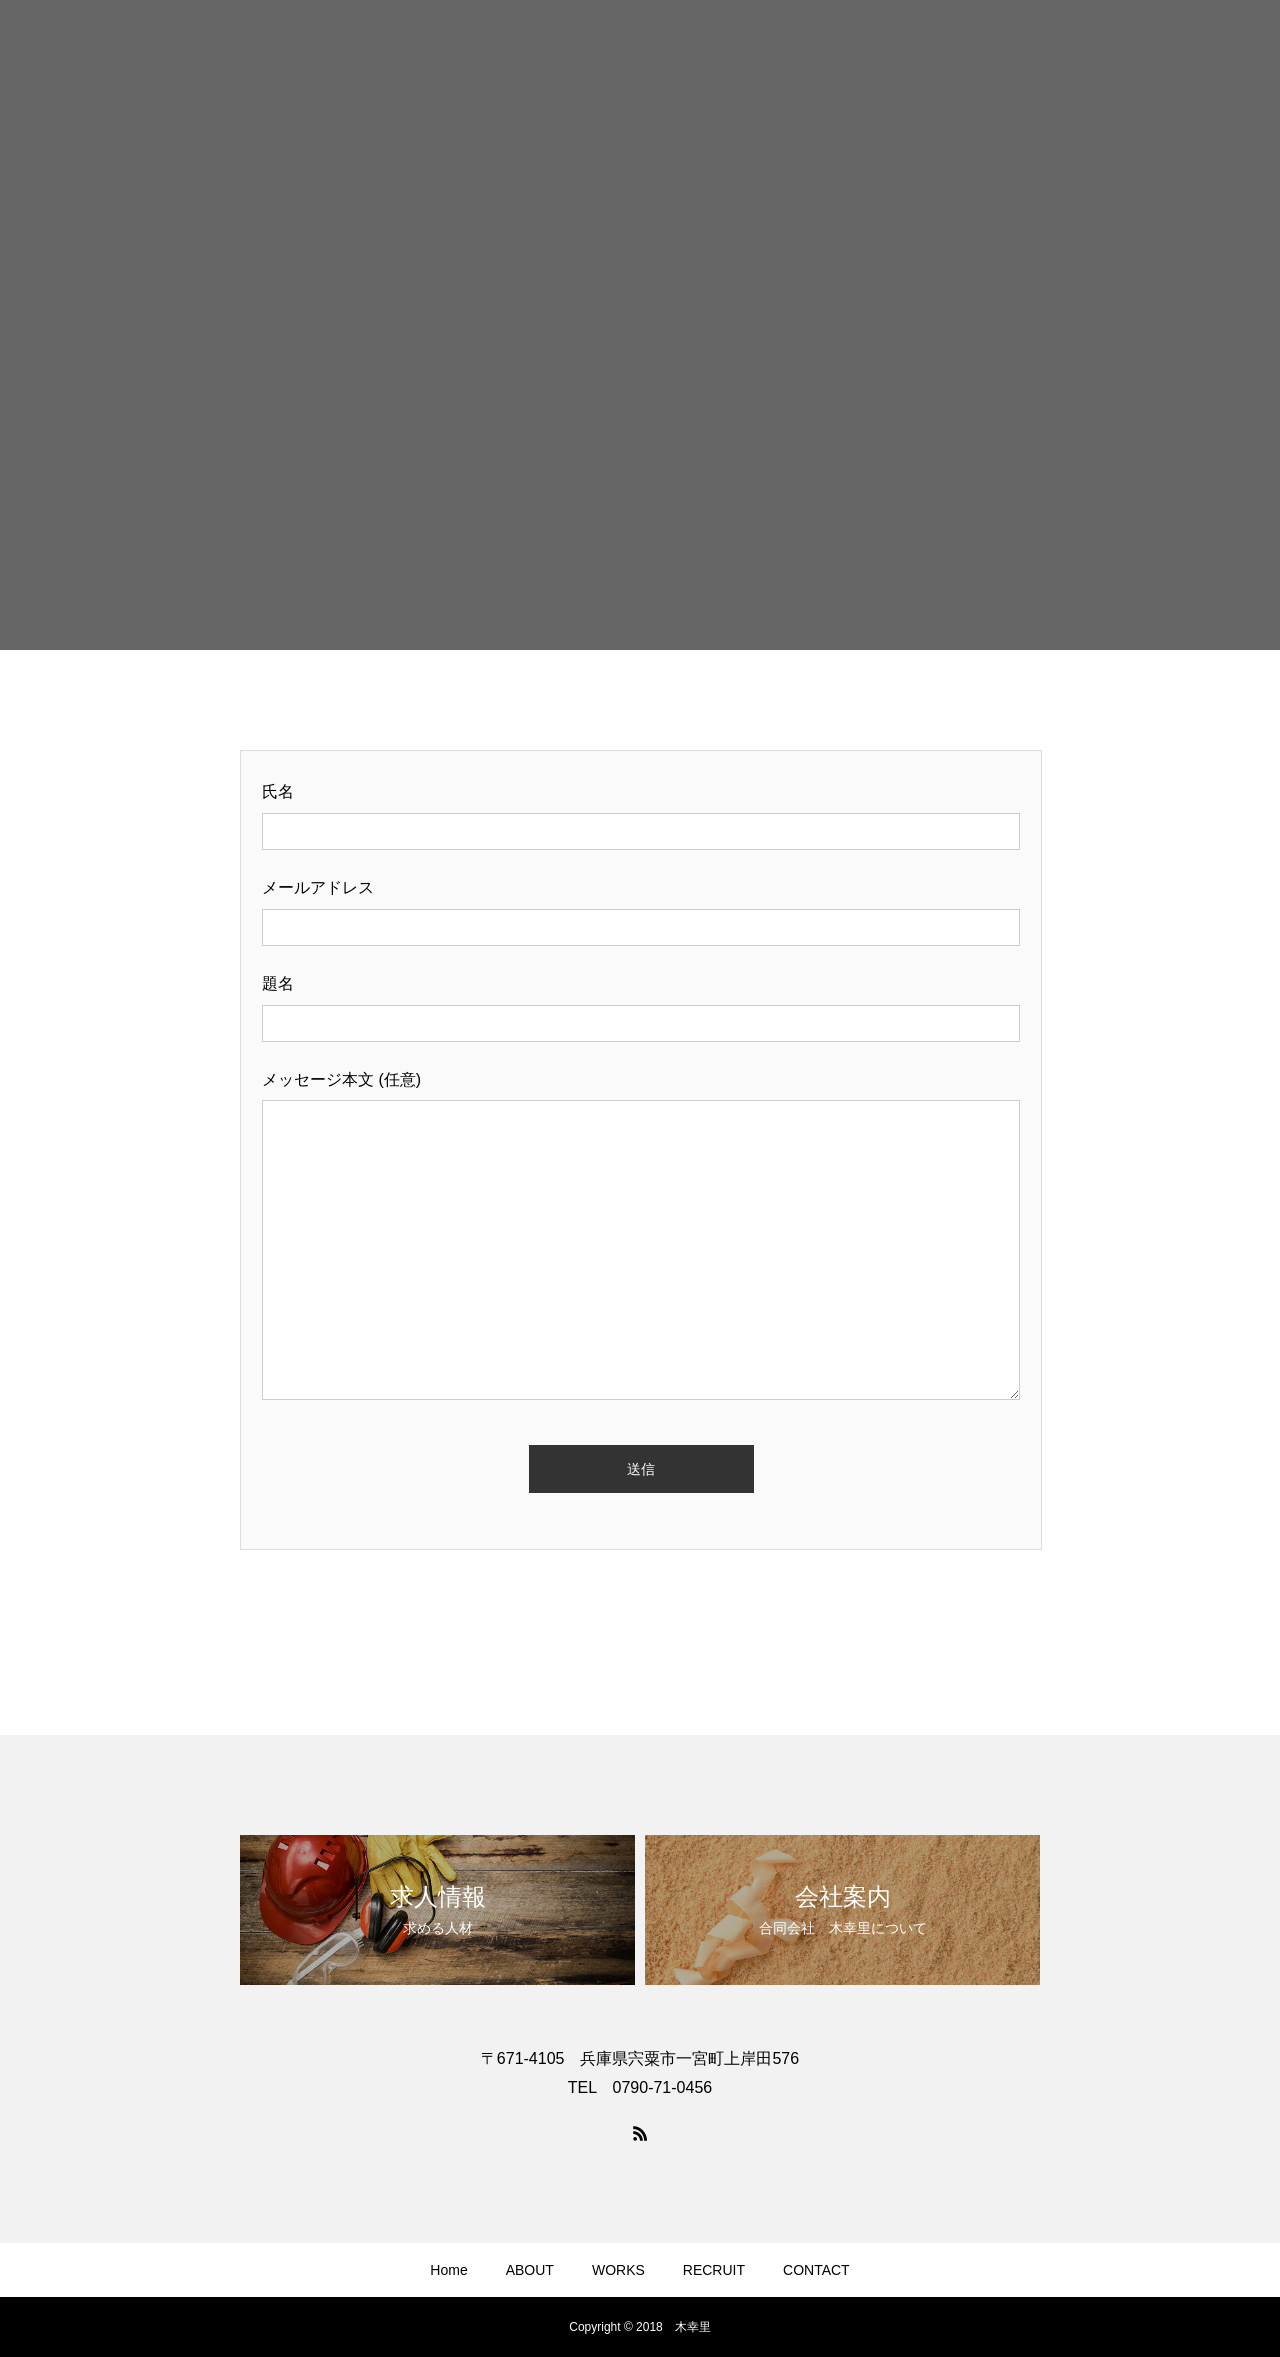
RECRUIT (714, 2270)
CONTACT (816, 2270)
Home (448, 2270)
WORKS (618, 2270)
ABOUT (530, 2270)
